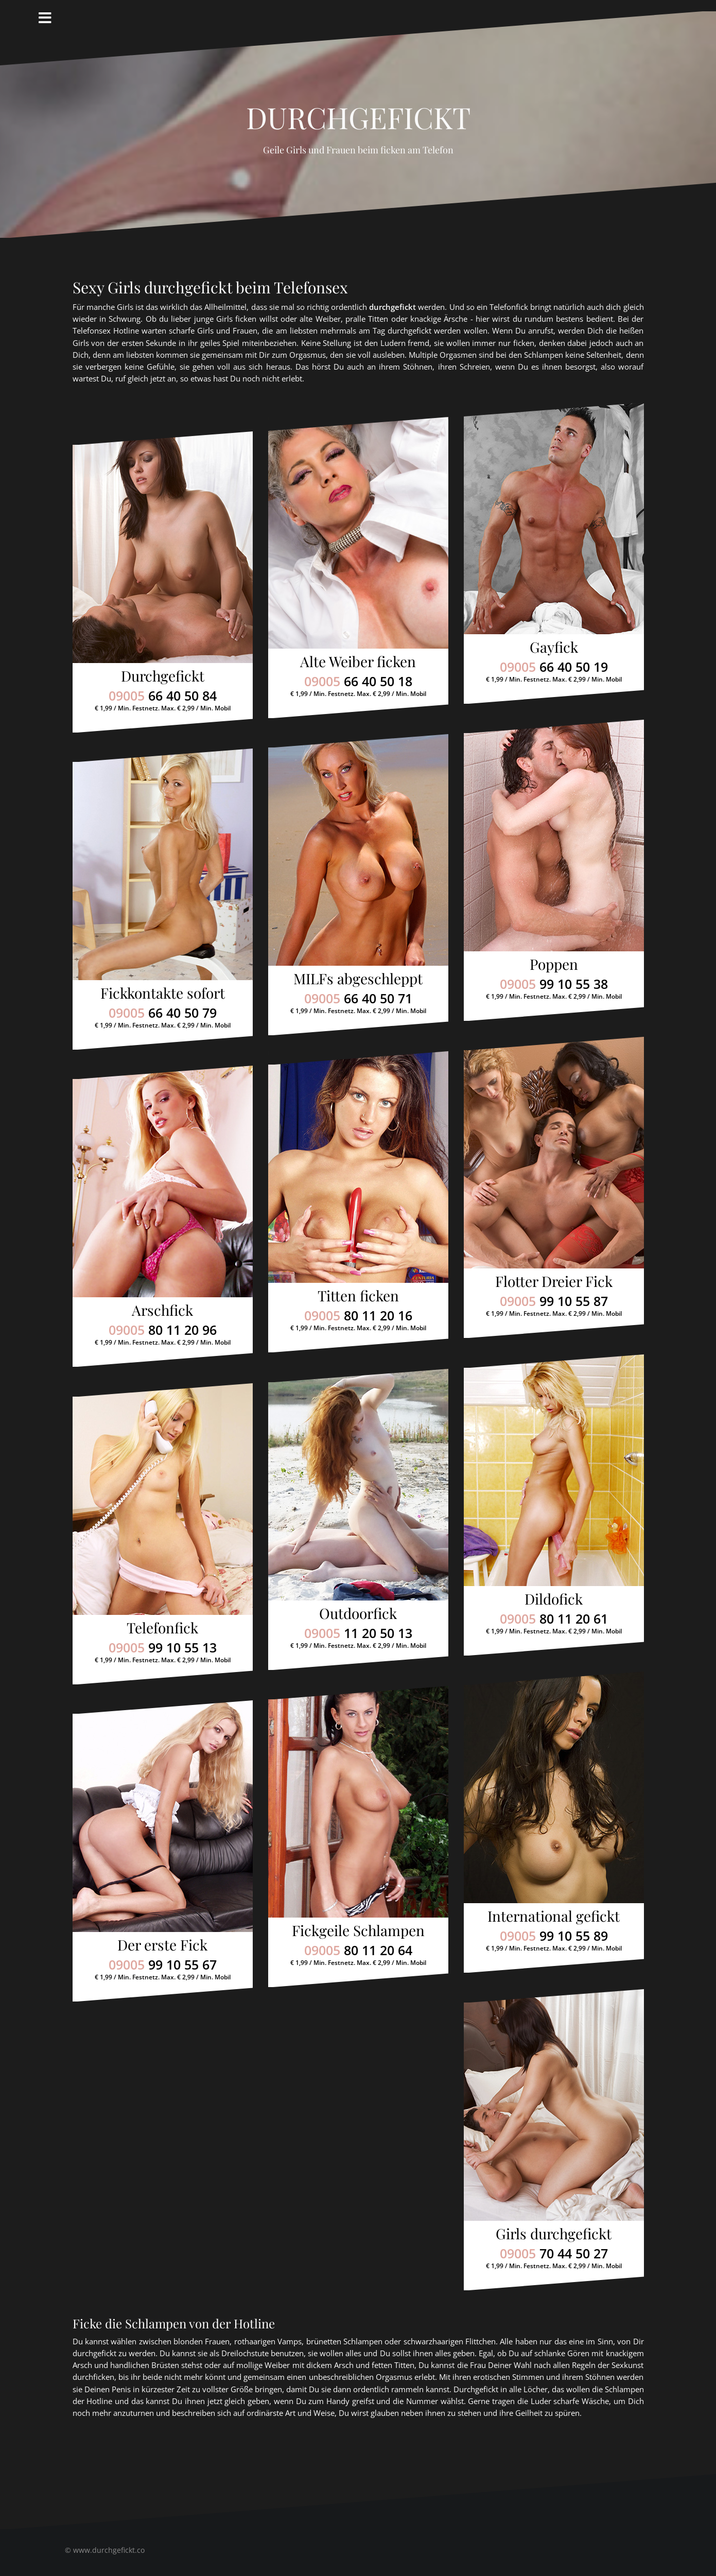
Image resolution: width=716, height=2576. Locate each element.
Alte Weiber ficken (358, 661)
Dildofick (554, 1598)
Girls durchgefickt (554, 2233)
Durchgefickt (358, 111)
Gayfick (554, 646)
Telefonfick (162, 1627)
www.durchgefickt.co (109, 2550)
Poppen (554, 963)
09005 (163, 695)
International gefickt (553, 1915)
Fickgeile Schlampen (358, 1930)
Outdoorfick (358, 1613)
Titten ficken (358, 1295)
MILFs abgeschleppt (358, 978)
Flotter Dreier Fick (554, 1281)
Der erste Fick (162, 1944)
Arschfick (162, 1309)
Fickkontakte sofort (162, 992)
